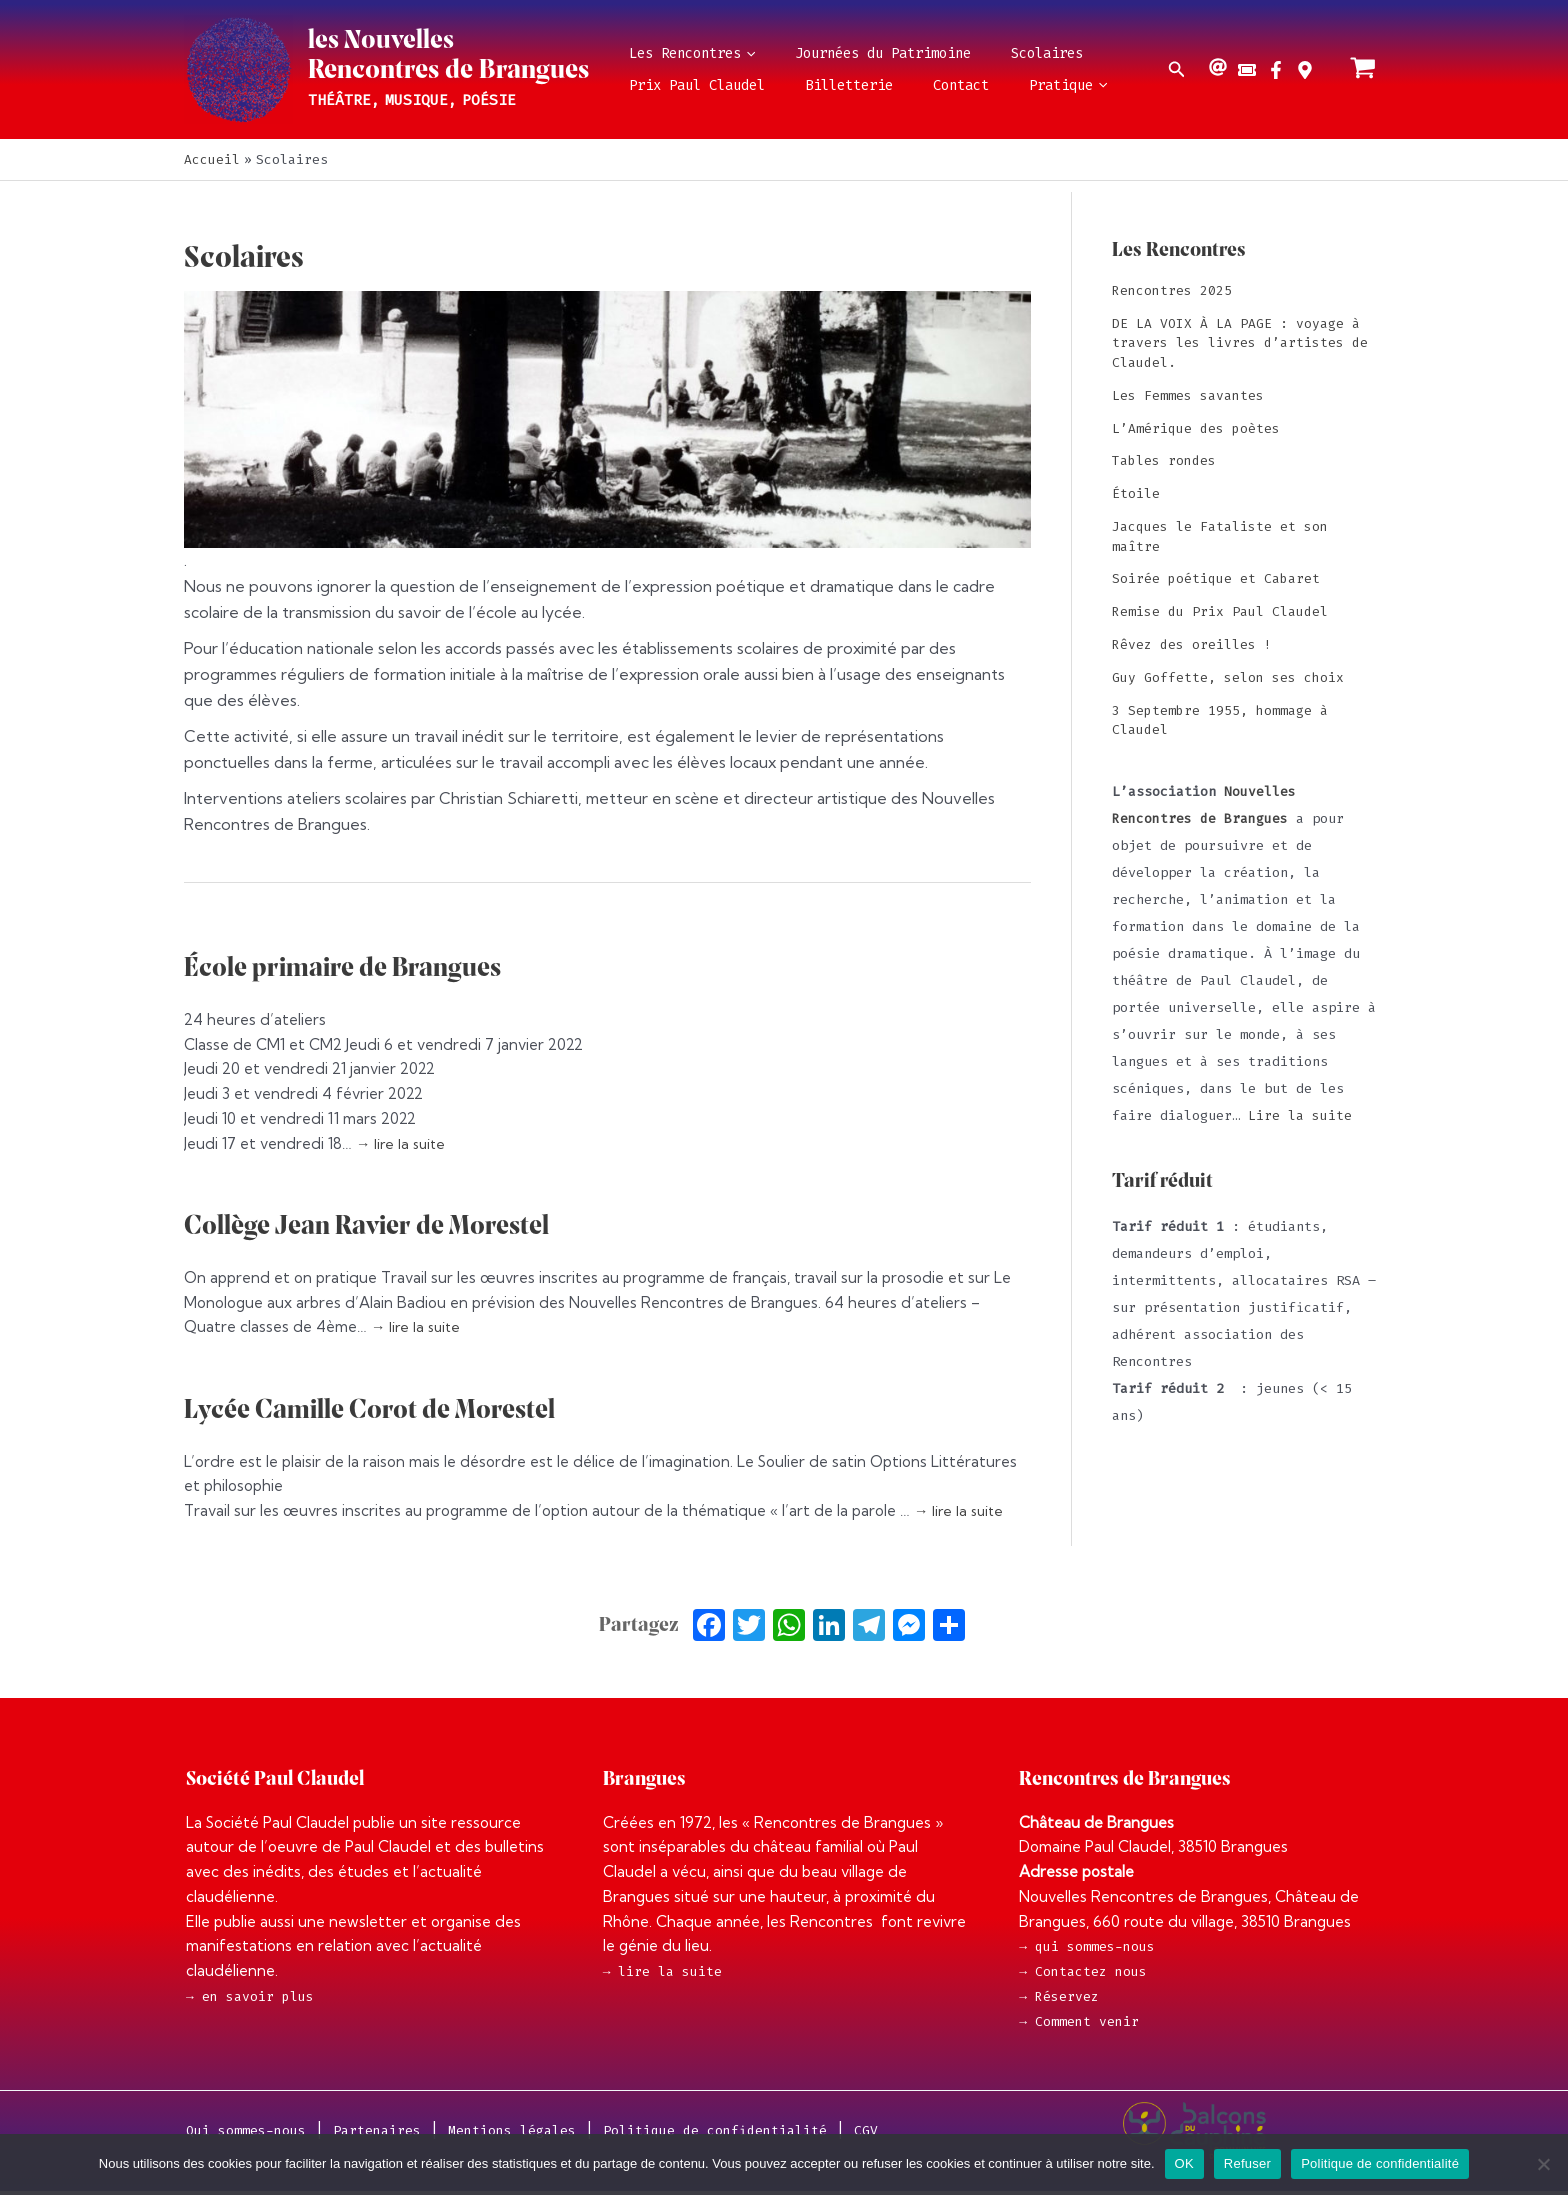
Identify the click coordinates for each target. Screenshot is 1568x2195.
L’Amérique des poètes (1196, 427)
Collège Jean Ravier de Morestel (378, 1226)
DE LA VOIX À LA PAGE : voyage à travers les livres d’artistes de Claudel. (1240, 342)
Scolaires (1007, 53)
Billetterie (825, 85)
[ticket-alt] (1249, 70)
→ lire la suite (403, 1143)
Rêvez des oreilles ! (1192, 642)
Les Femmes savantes (1188, 394)
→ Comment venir (1079, 2024)
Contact (920, 85)
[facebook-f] (1278, 70)
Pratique (1011, 86)
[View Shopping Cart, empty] (1363, 70)
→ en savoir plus (250, 1996)
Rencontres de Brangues (448, 71)
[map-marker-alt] (1307, 70)
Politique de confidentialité (1380, 2163)
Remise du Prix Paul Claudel (1220, 610)
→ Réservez (1059, 1998)
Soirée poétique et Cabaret (1216, 577)
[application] (740, 54)
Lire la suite (1300, 1112)
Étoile (1136, 492)
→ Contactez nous (1083, 1972)
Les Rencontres (684, 54)
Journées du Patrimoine (859, 53)
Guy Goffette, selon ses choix (1228, 675)
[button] (1177, 70)
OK (1184, 2163)
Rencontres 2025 (1172, 290)
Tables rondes (1164, 459)
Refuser (1247, 2163)
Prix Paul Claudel (689, 85)
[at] (1220, 67)
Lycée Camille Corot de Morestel (380, 1410)
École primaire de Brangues (351, 968)
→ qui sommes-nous (1087, 1946)
